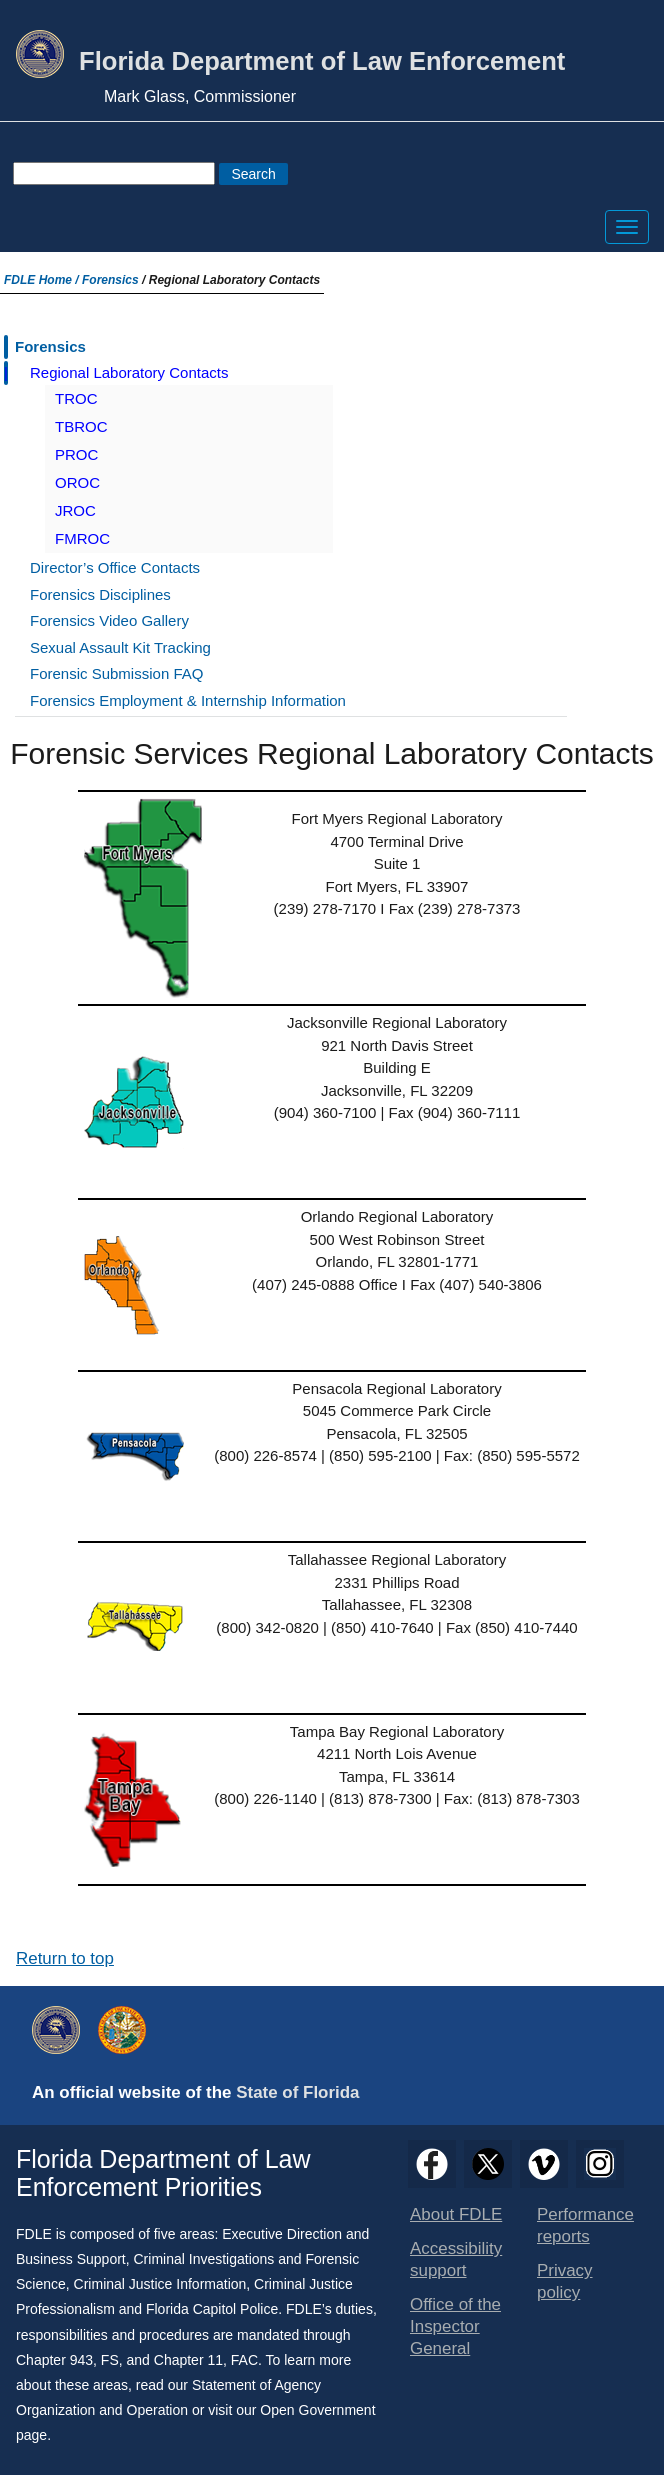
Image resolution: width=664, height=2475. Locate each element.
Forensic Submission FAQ (116, 673)
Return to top (65, 1958)
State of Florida (297, 2092)
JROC (75, 510)
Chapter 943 (54, 2360)
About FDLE (456, 2214)
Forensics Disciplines (100, 594)
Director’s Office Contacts (115, 567)
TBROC (81, 426)
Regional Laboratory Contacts (129, 372)
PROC (76, 454)
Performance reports (585, 2225)
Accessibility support (456, 2259)
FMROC (82, 538)
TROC (76, 398)
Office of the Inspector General (455, 2326)
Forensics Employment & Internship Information (188, 700)
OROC (77, 482)
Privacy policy (565, 2281)
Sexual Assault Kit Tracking (120, 647)
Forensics (110, 280)
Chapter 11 (188, 2360)
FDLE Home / (43, 280)
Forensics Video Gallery (109, 620)
